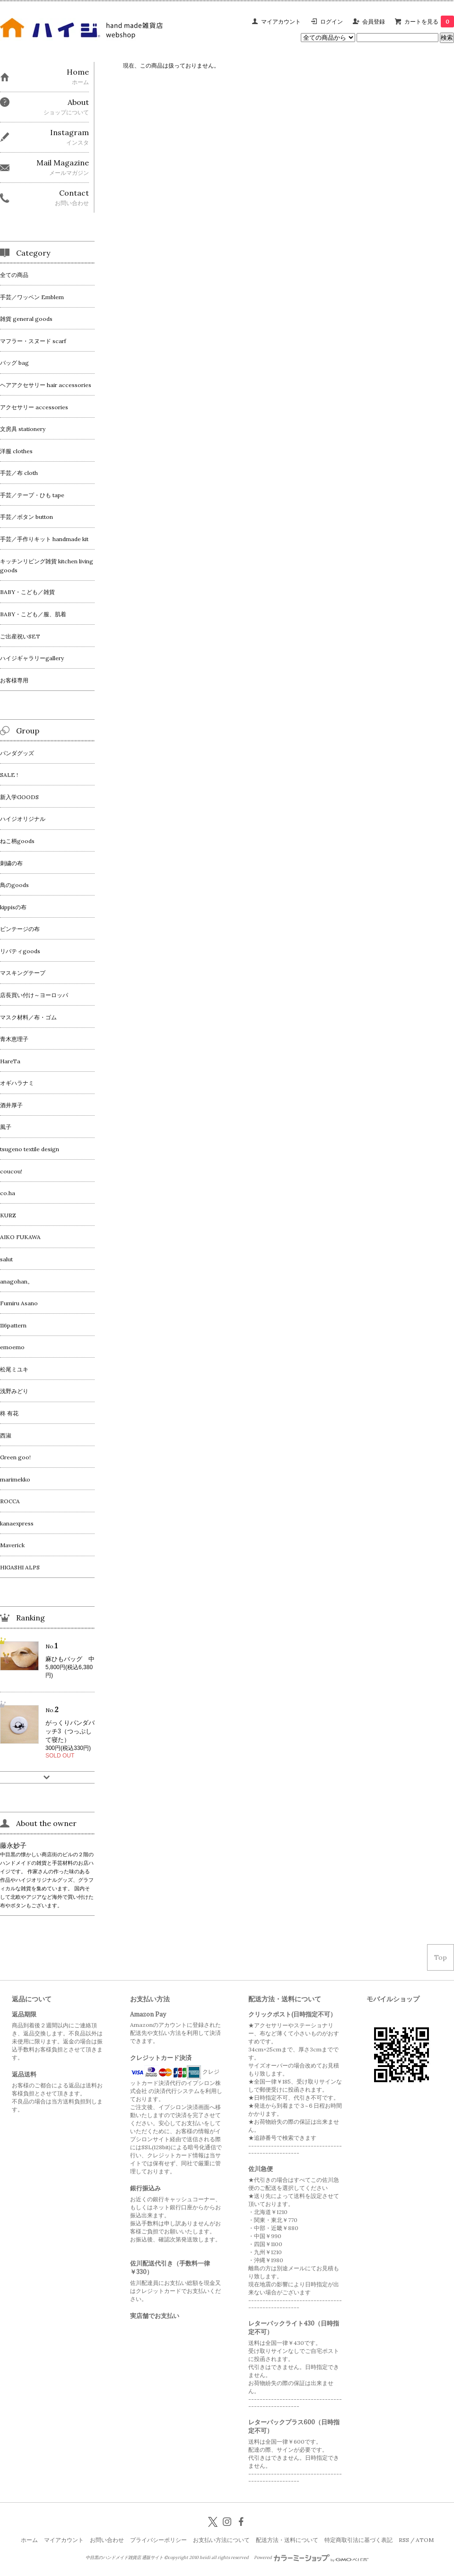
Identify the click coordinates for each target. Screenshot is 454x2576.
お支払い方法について (221, 2539)
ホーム (29, 2539)
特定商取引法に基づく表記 (358, 2539)
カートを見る (429, 21)
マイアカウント (281, 21)
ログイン (331, 21)
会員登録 (373, 21)
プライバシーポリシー (158, 2539)
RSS (404, 2539)
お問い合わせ (107, 2539)
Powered (311, 2557)
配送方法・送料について (287, 2539)
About (78, 102)
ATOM (425, 2539)
